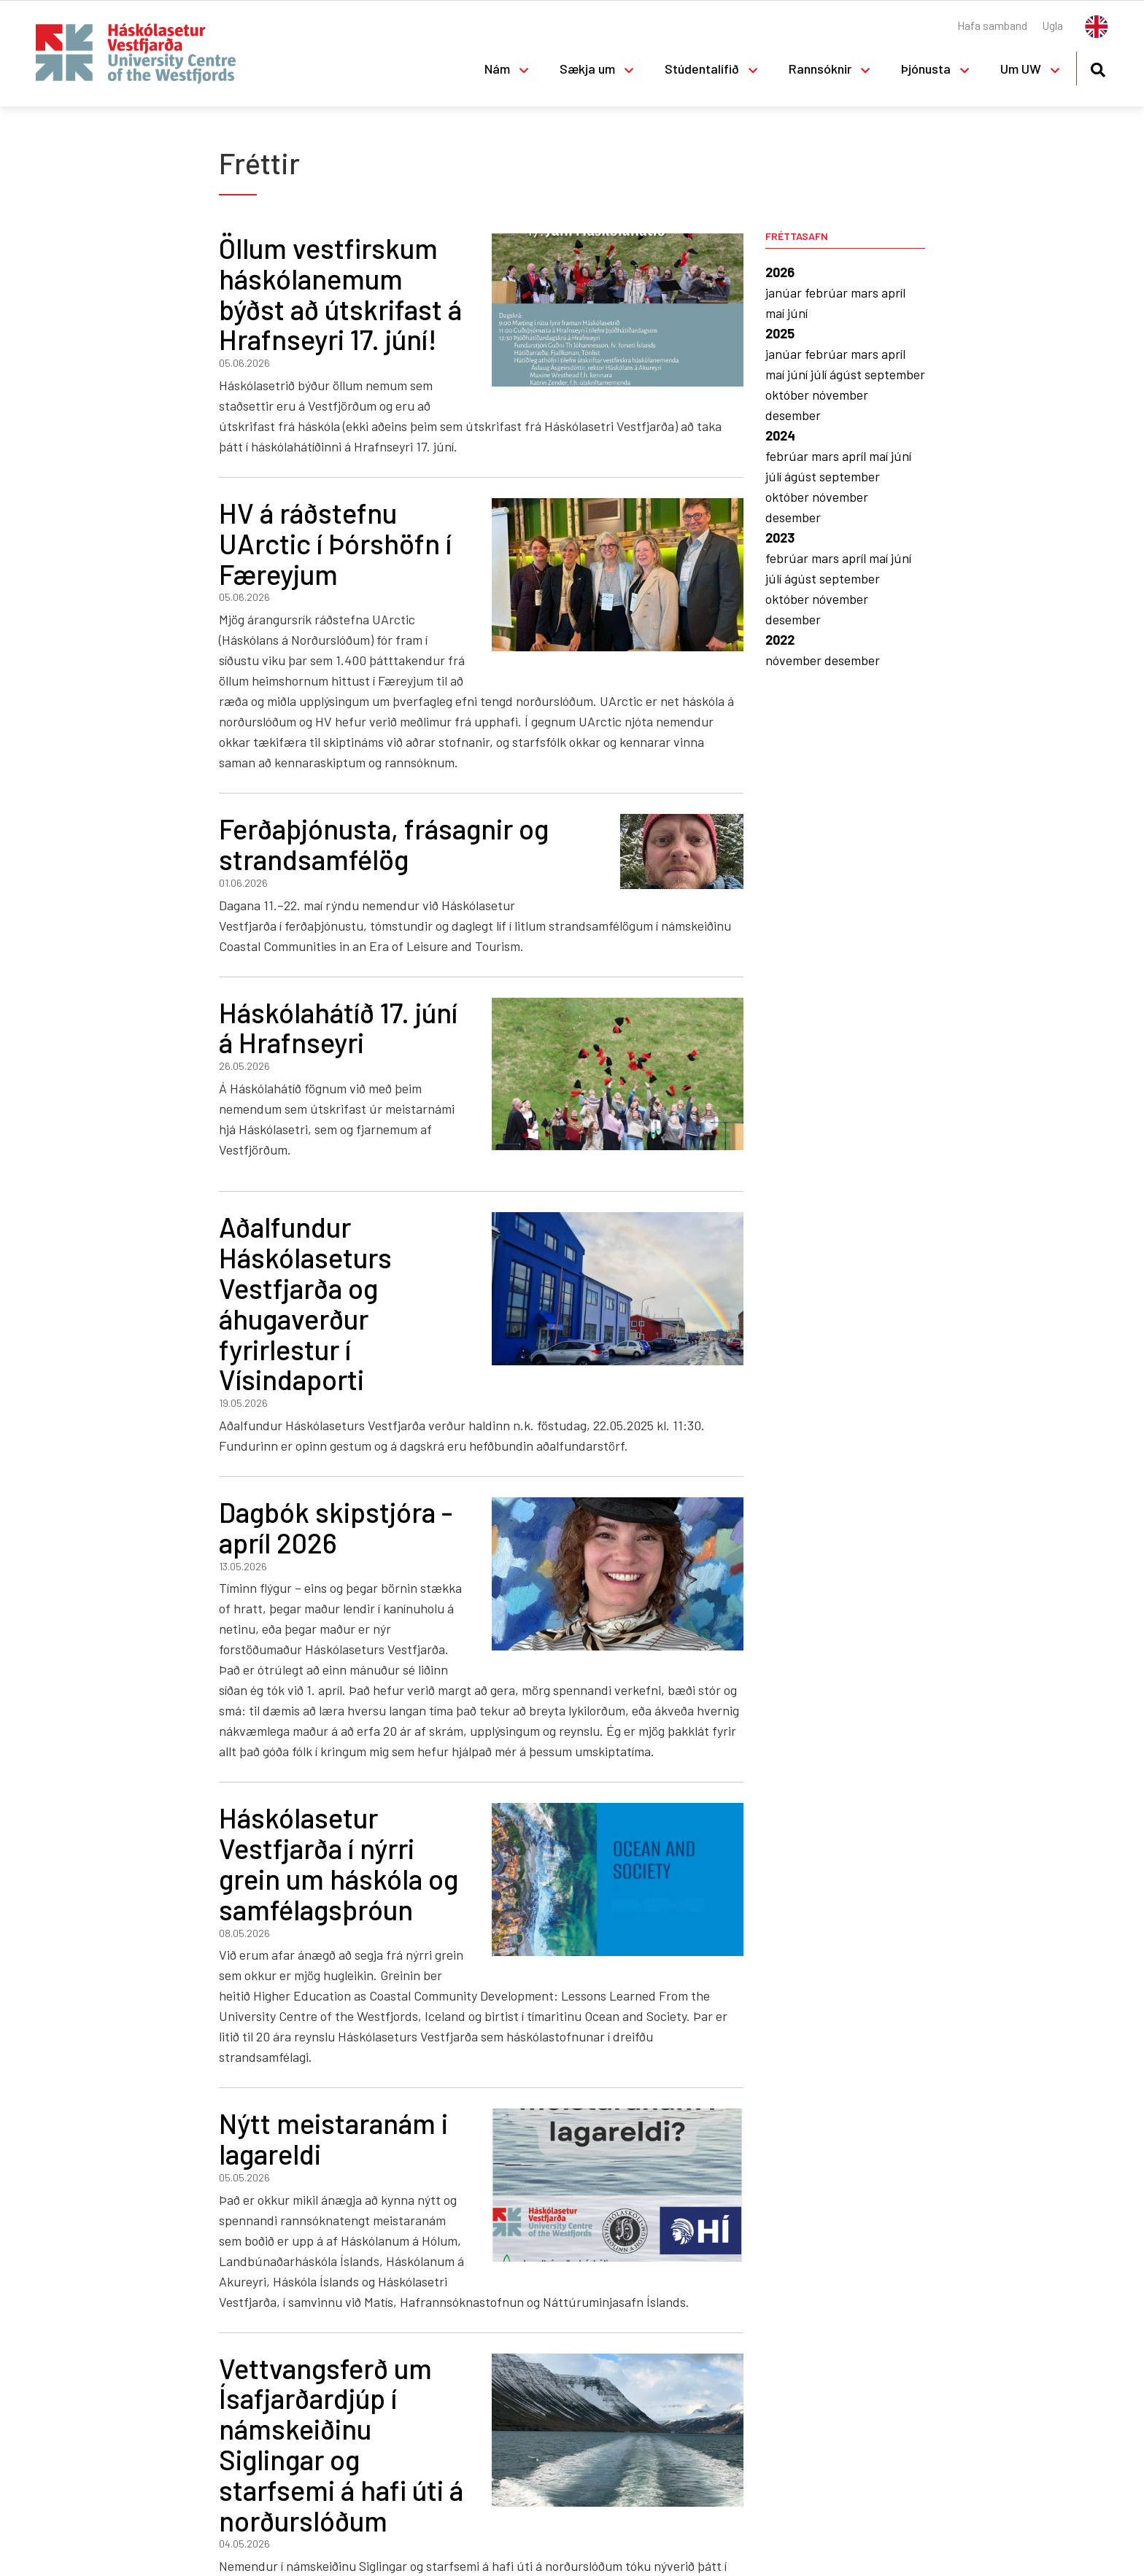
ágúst (847, 374)
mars (866, 292)
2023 (780, 537)
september (895, 374)
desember (793, 415)
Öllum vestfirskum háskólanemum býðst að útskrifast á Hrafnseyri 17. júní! (340, 293)
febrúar (828, 292)
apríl (893, 292)
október (788, 395)
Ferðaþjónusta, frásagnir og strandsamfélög (384, 844)
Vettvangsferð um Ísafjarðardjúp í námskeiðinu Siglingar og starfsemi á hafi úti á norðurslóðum (341, 2444)
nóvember (840, 395)
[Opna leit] (1097, 67)
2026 (780, 272)
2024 (780, 435)
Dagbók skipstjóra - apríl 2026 (335, 1527)
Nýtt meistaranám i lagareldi (333, 2138)
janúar (785, 292)
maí (776, 313)
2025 (780, 333)
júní (797, 313)
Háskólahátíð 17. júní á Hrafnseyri (338, 1028)
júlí (820, 374)
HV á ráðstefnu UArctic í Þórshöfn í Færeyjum (335, 543)
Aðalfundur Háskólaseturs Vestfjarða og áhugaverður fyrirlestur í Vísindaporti (305, 1303)
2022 (780, 640)
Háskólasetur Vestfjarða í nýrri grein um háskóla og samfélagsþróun (338, 1863)
